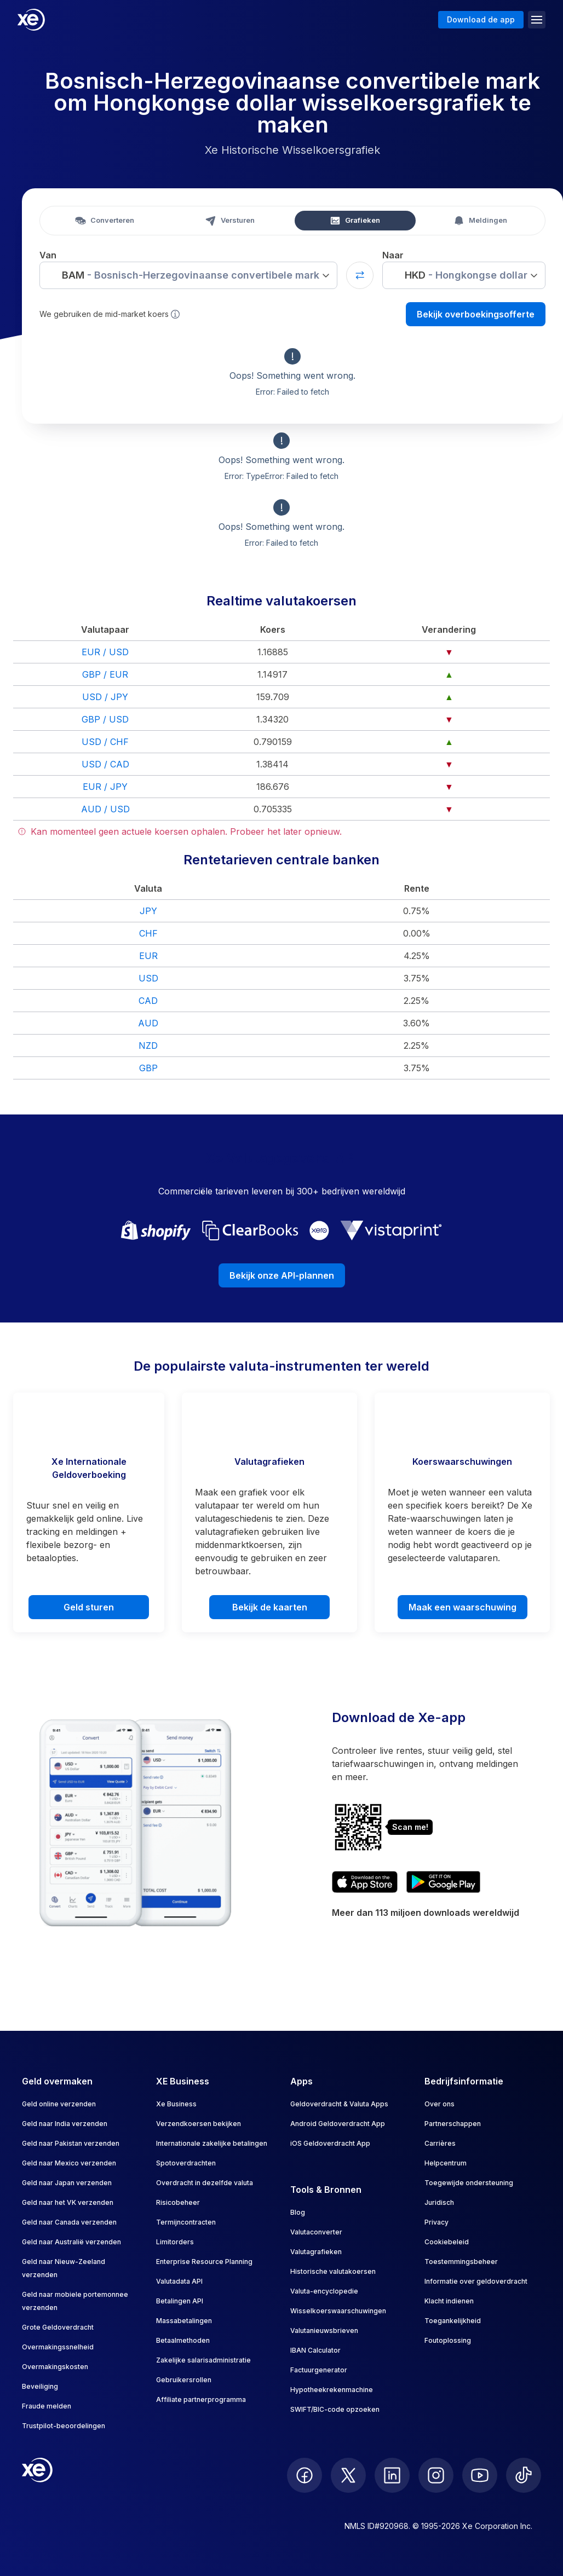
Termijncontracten (186, 2222)
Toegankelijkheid (452, 2321)
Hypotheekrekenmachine (331, 2390)
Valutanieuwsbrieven (324, 2330)
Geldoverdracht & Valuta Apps (339, 2104)
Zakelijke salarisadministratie (203, 2360)
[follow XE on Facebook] (304, 2475)
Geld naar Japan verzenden (67, 2183)
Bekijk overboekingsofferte (476, 314)
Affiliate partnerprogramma (201, 2399)
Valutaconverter (316, 2232)
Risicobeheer (178, 2202)
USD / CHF (105, 741)
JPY (148, 910)
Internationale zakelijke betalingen (211, 2143)
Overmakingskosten (55, 2367)
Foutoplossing (447, 2340)
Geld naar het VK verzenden (67, 2202)
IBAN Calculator (315, 2350)
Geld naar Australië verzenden (71, 2242)
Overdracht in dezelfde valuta (204, 2183)
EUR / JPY (105, 786)
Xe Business (176, 2104)
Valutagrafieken (316, 2252)
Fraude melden (46, 2406)
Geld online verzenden (59, 2104)
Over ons (439, 2104)
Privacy (436, 2222)
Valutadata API (179, 2281)
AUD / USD (105, 809)
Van (47, 255)
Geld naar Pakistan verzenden (70, 2143)
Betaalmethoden (183, 2340)
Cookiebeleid (446, 2242)
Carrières (440, 2143)
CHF (148, 933)
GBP (148, 1067)
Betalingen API (179, 2301)
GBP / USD (105, 719)
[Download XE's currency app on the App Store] (365, 1882)
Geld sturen (89, 1607)
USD (148, 978)
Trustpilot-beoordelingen (63, 2426)
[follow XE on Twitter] (348, 2475)
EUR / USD (105, 651)
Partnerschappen (452, 2123)
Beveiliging (40, 2386)
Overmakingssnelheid (58, 2347)
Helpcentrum (445, 2163)
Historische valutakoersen (333, 2271)
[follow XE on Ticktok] (523, 2475)
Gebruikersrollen (183, 2380)
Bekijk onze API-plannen (281, 1275)
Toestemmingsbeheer (461, 2261)
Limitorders (175, 2242)
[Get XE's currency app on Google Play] (443, 1882)
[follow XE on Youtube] (479, 2475)
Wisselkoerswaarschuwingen (338, 2311)
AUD (148, 1023)
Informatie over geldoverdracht (475, 2281)
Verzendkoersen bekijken (198, 2123)
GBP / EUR (105, 674)
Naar (393, 255)
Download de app (481, 19)
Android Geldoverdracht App (337, 2123)
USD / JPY (105, 696)
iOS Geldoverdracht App (330, 2143)
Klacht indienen (449, 2301)
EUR (148, 955)
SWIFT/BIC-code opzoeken (335, 2409)
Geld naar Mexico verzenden (69, 2163)
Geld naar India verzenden (64, 2123)
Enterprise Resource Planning (204, 2261)
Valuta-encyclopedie (324, 2291)
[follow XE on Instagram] (435, 2475)
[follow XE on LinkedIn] (392, 2475)
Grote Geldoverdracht (58, 2327)
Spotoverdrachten (186, 2163)
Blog (297, 2212)
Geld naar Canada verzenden (69, 2222)
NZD (148, 1045)
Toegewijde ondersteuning (468, 2183)
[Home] (31, 20)
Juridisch (439, 2202)
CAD (148, 1000)
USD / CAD (105, 764)
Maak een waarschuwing (462, 1607)
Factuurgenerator (318, 2370)
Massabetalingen (184, 2321)
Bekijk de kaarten (269, 1607)
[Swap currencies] (360, 275)
